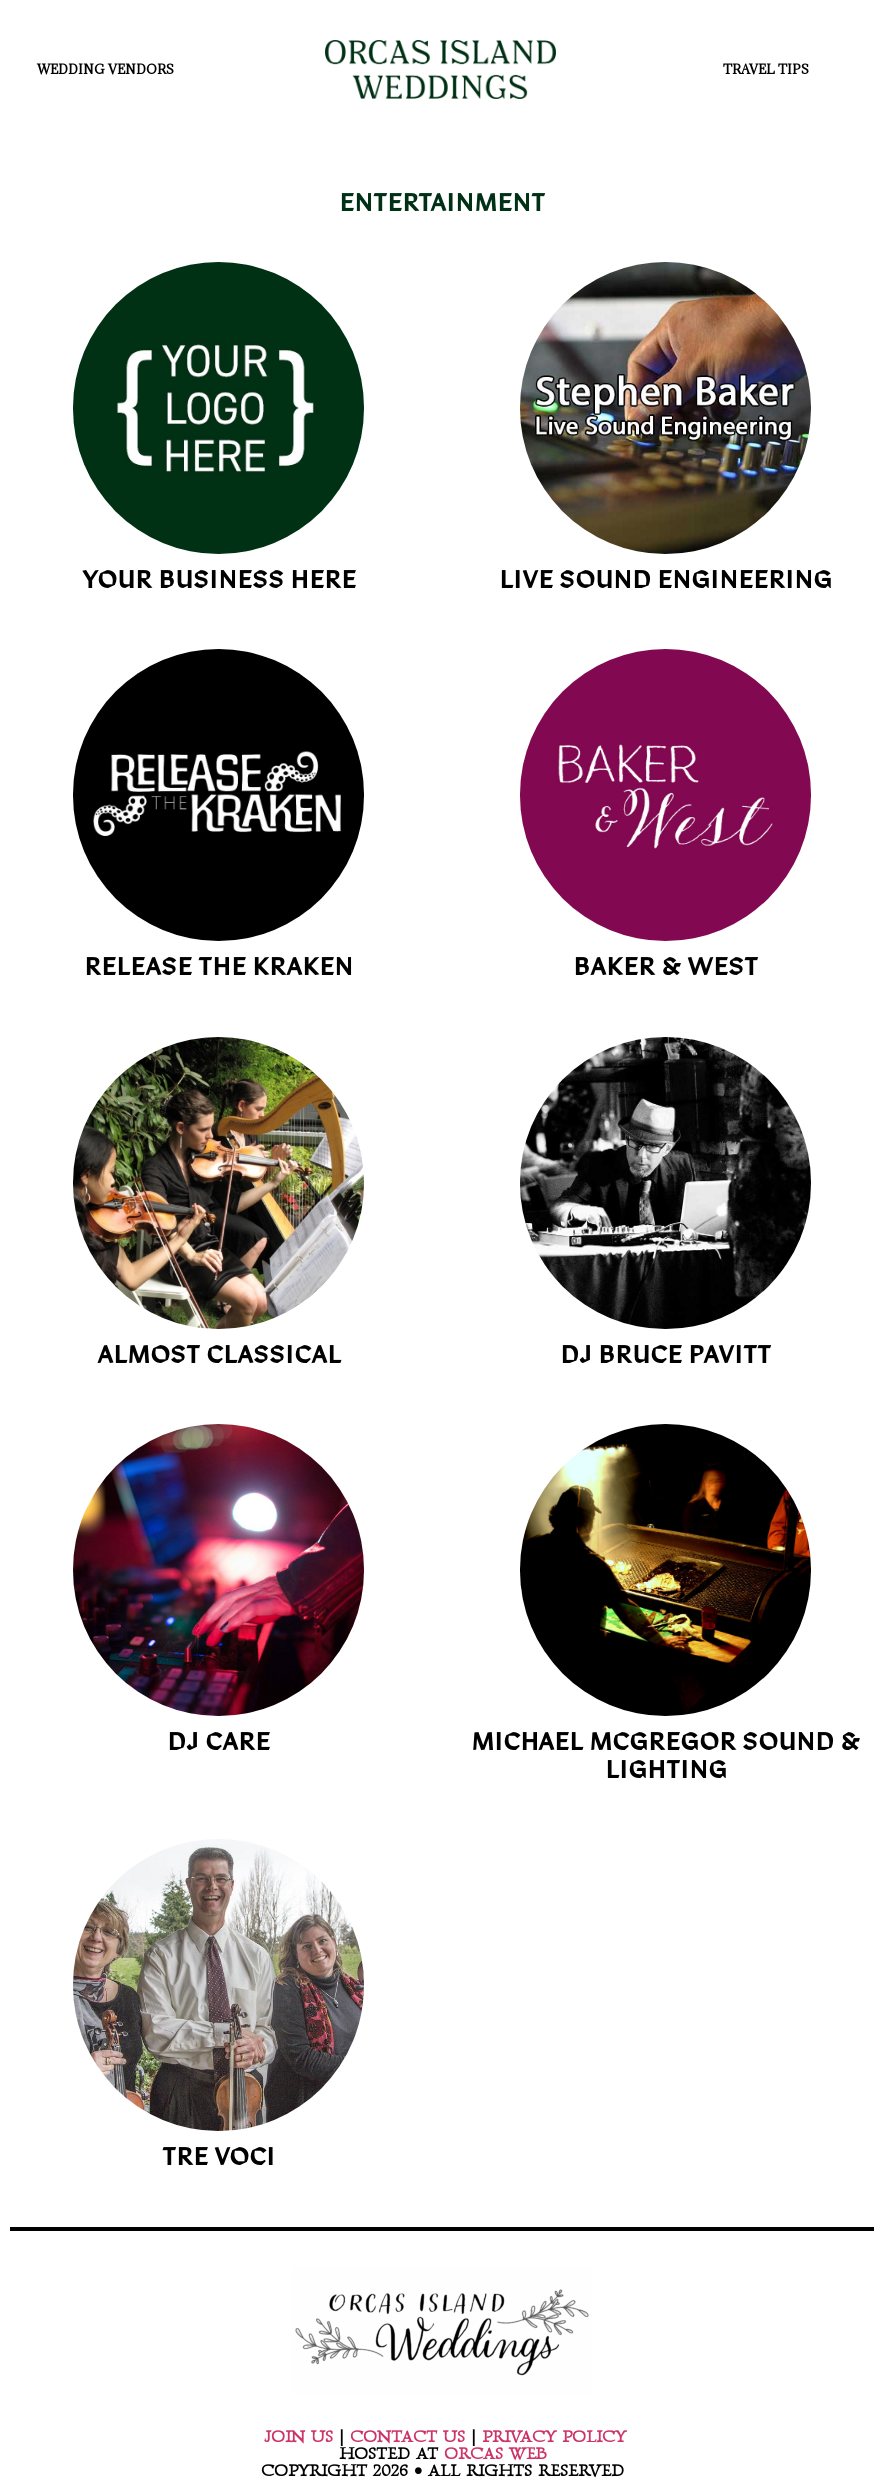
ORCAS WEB (495, 2454)
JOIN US (298, 2437)
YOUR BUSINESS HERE (219, 582)
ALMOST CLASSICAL (219, 1357)
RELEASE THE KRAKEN (218, 969)
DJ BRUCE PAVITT (665, 1357)
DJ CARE (218, 1744)
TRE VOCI (218, 2159)
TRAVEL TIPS (771, 69)
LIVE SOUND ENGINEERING (665, 582)
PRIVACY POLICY (554, 2437)
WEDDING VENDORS (110, 69)
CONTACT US (407, 2437)
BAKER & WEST (665, 969)
